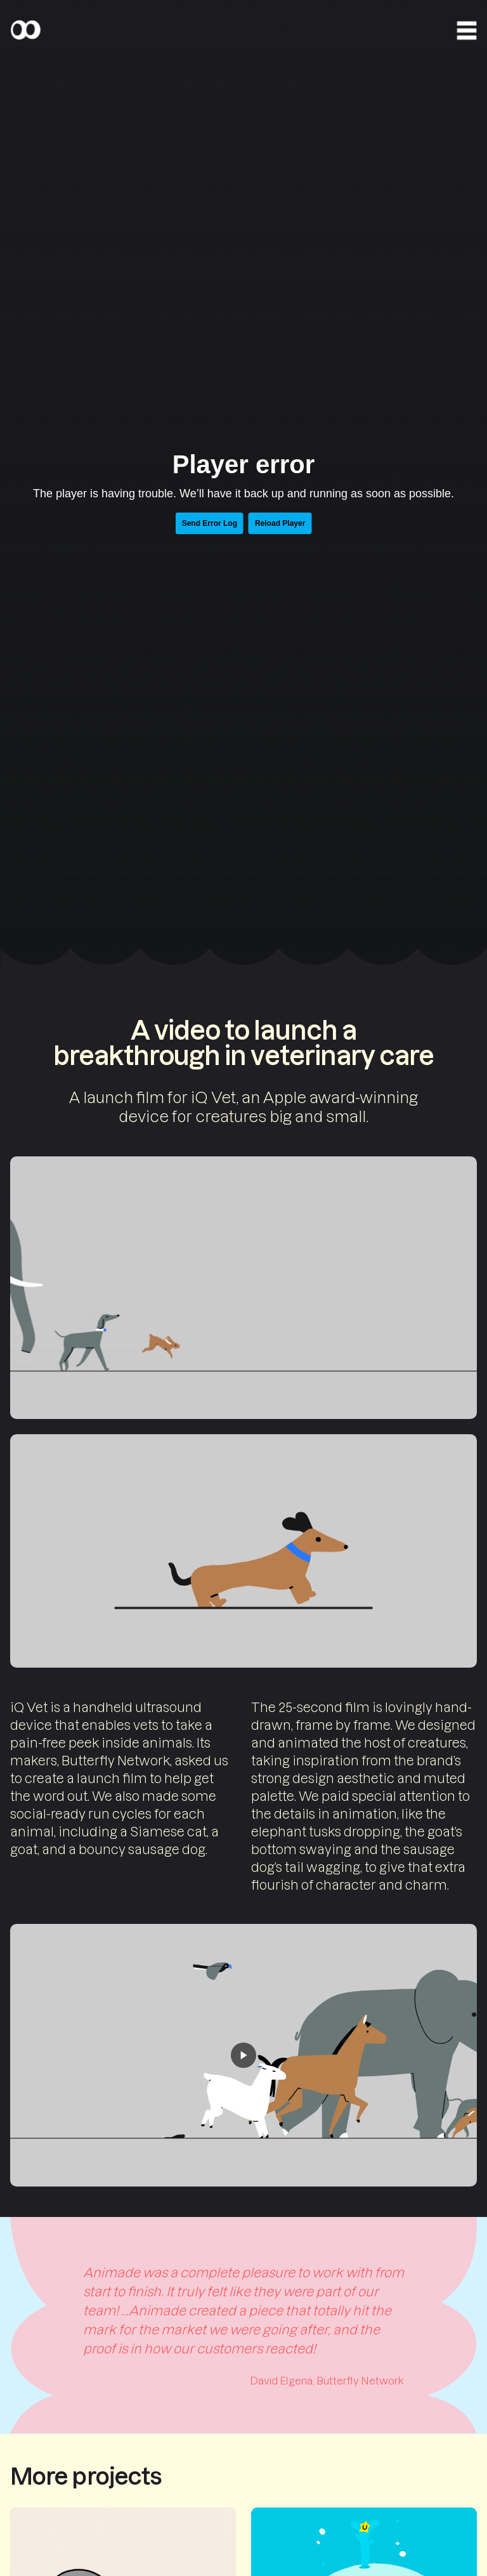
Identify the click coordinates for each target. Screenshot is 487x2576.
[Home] (25, 30)
